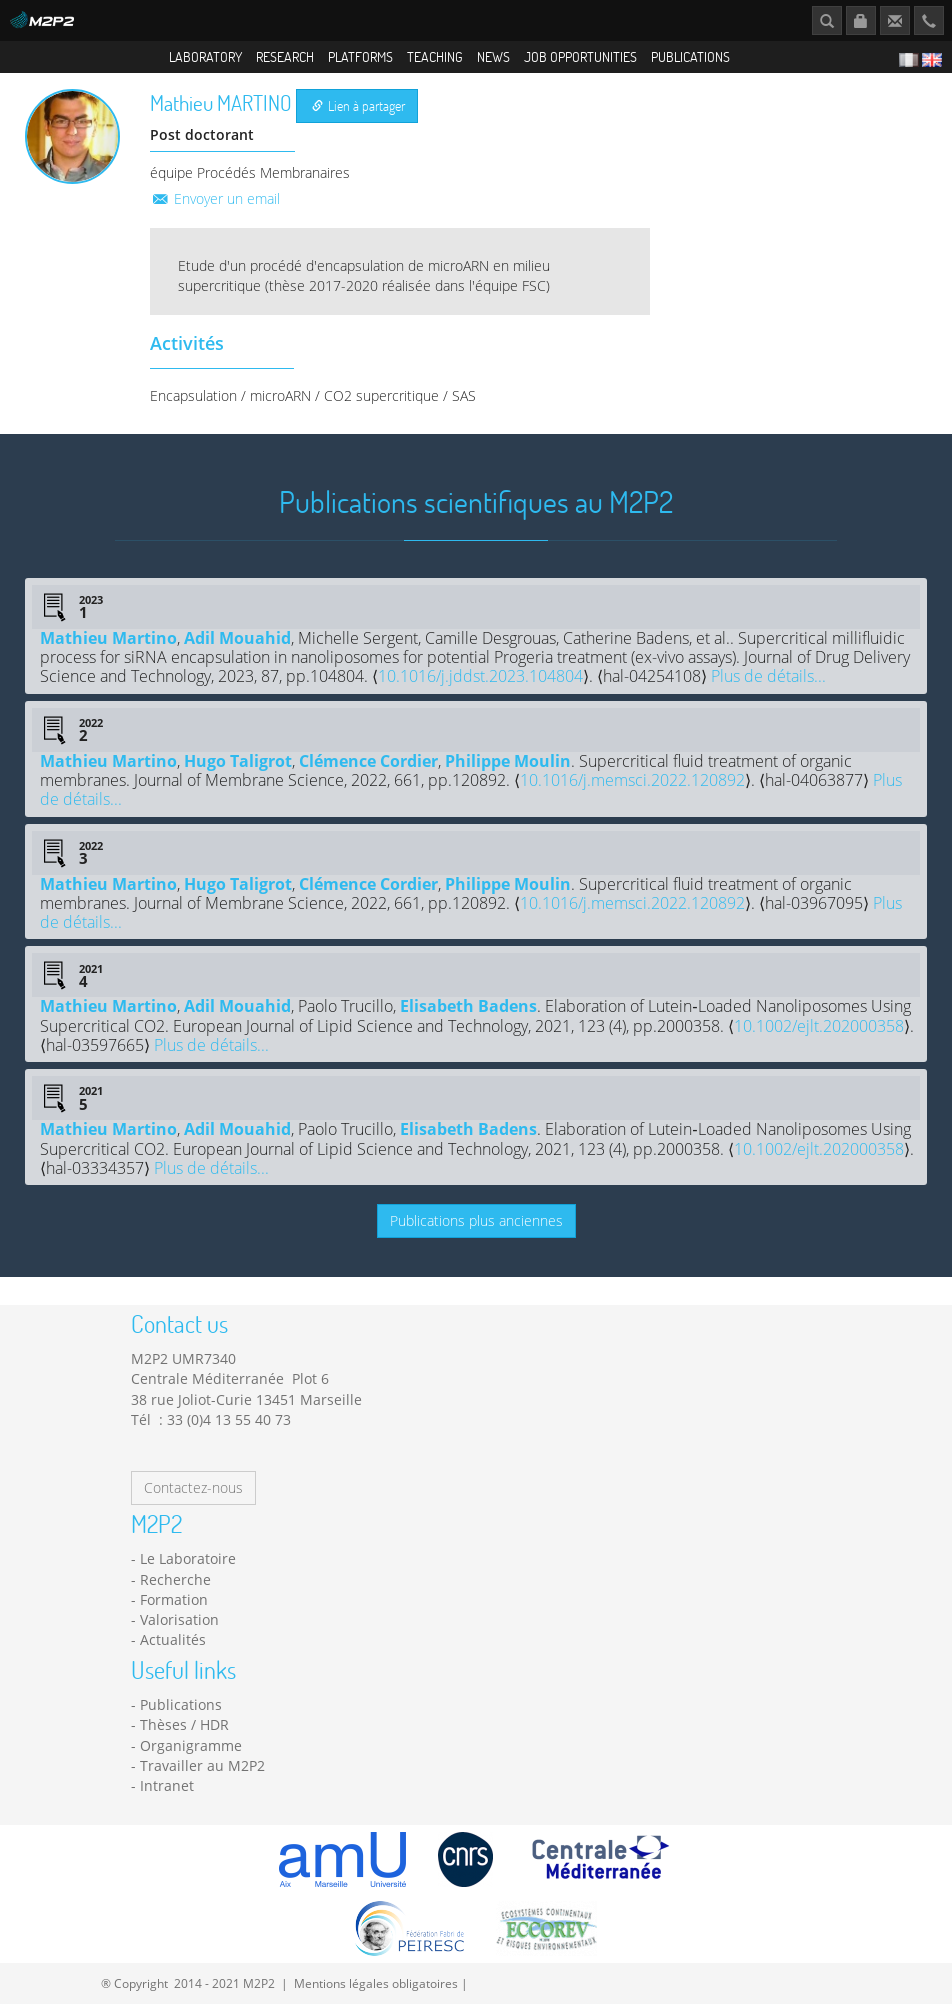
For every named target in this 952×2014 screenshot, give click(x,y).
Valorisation (179, 1630)
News (493, 56)
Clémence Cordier (368, 771)
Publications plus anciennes (476, 1230)
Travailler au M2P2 (202, 1776)
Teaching (435, 56)
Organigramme (191, 1755)
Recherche (175, 1589)
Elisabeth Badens (468, 1017)
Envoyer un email (215, 208)
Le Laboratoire (188, 1569)
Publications (690, 56)
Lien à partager (358, 116)
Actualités (173, 1650)
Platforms (360, 56)
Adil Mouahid (237, 648)
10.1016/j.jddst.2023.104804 (480, 687)
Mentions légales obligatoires (376, 1993)
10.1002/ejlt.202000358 (819, 1036)
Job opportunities (580, 56)
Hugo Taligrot (238, 771)
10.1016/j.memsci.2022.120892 (632, 791)
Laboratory (205, 56)
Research (285, 56)
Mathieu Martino (108, 648)
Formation (174, 1610)
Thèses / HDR (184, 1735)
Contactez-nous (193, 1498)
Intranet (167, 1796)
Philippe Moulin (508, 771)
